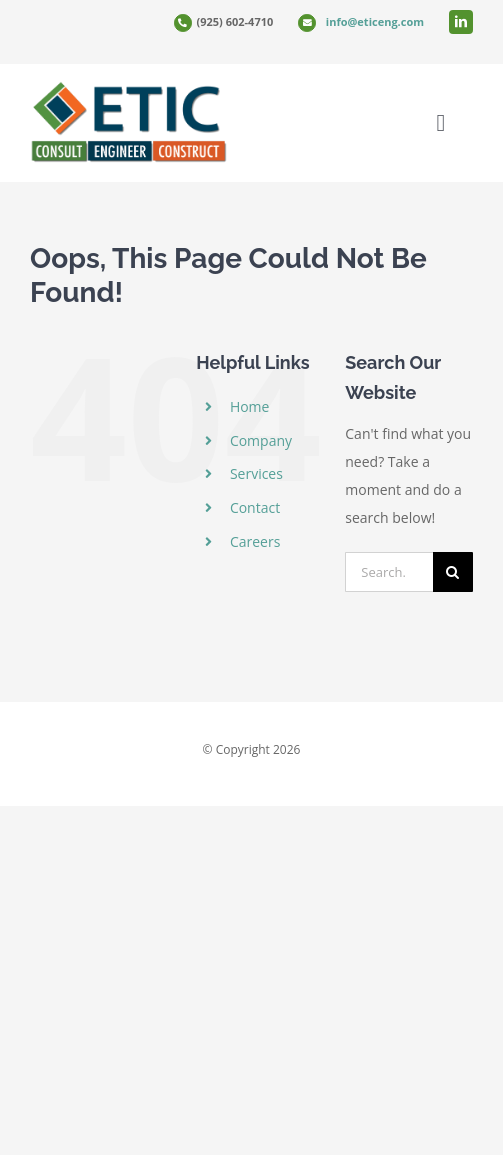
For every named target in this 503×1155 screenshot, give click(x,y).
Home (250, 406)
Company (261, 440)
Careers (255, 541)
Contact (255, 507)
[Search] (453, 572)
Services (256, 473)
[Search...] (389, 572)
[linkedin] (461, 22)
